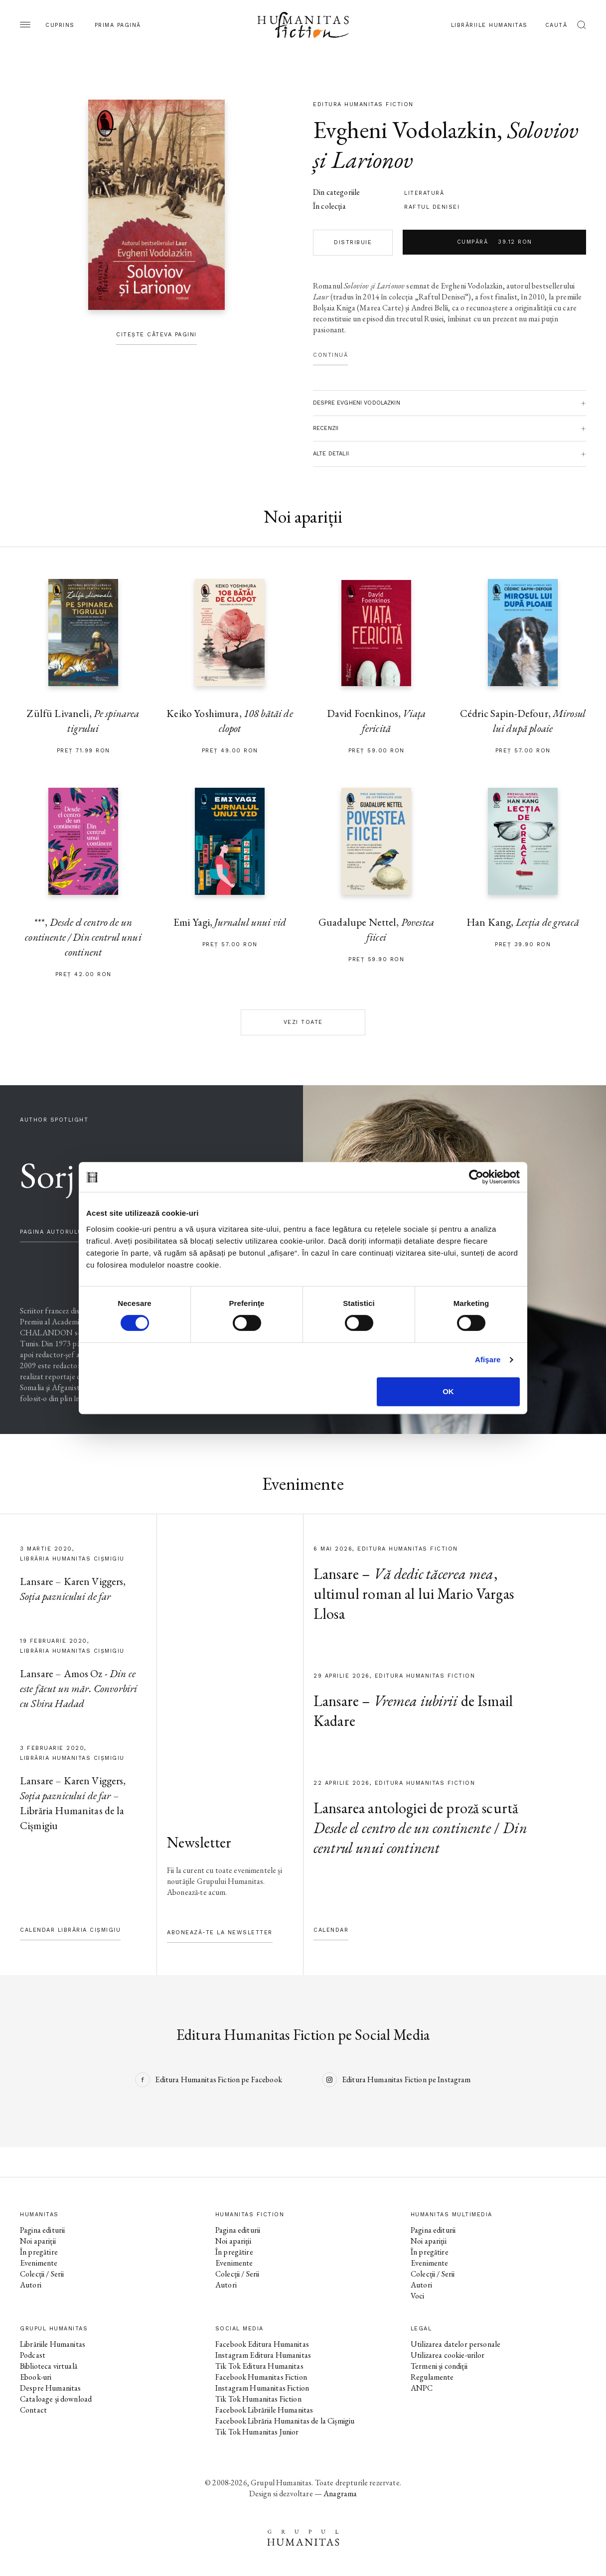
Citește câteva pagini (156, 334)
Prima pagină (118, 25)
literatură (424, 193)
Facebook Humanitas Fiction (261, 2377)
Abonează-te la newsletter (220, 1932)
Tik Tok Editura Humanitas (259, 2366)
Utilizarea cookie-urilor (448, 2355)
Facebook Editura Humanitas (262, 2344)
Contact (33, 2410)
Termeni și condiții (439, 2366)
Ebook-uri (35, 2377)
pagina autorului (52, 1232)
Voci (418, 2295)
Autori (30, 2285)
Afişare (488, 1359)
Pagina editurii (42, 2230)
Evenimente (39, 2263)
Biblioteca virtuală (48, 2366)
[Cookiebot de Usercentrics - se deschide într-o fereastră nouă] (476, 1176)
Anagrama (340, 2493)
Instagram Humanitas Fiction (262, 2388)
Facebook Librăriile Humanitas (264, 2410)
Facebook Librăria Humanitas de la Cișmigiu (284, 2421)
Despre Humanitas (50, 2388)
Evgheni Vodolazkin (405, 129)
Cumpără (494, 242)
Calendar (330, 1930)
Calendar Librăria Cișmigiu (70, 1930)
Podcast (32, 2355)
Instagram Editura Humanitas (263, 2355)
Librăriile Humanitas (489, 25)
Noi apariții (38, 2241)
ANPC (422, 2388)
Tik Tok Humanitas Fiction (258, 2399)
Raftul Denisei (431, 207)
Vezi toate (303, 1022)
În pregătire (39, 2252)
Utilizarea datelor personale (455, 2344)
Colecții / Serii (42, 2274)
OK (448, 1391)
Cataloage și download (56, 2399)
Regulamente (432, 2377)
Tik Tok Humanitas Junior (257, 2432)
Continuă (330, 355)
